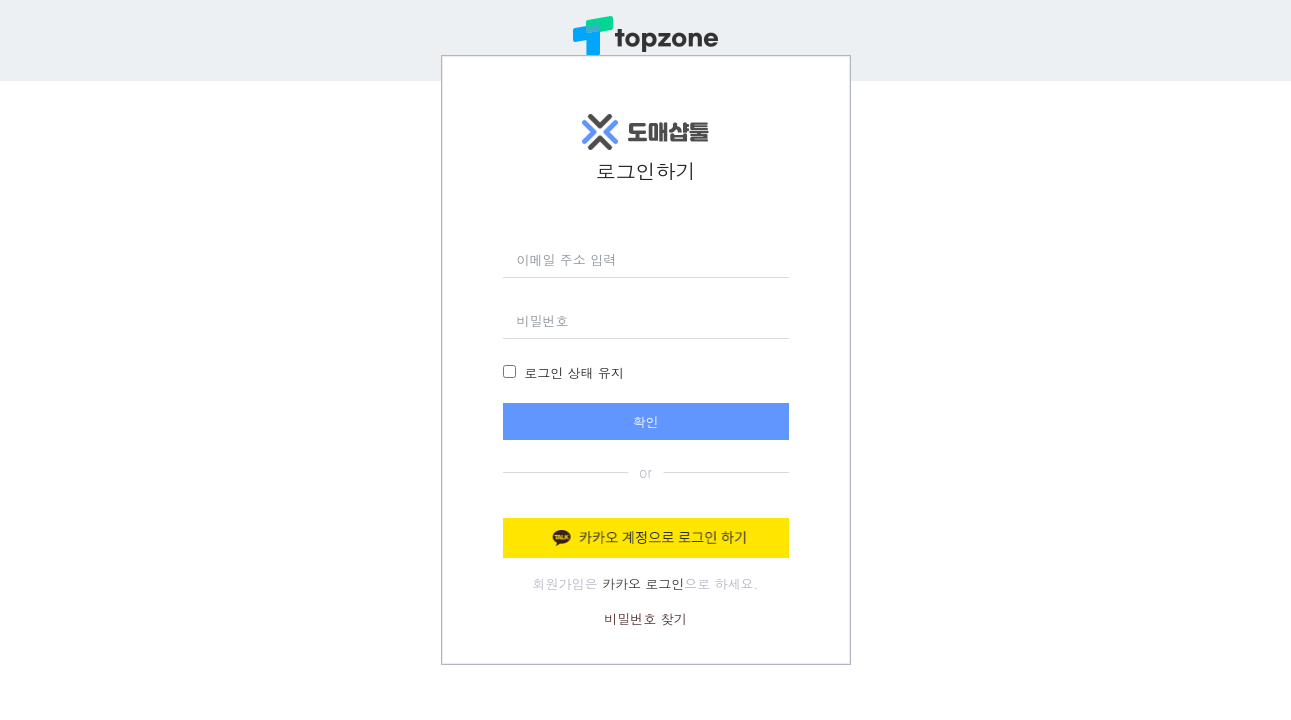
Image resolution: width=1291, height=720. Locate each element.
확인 (646, 421)
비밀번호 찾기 (645, 618)
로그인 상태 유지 (574, 372)
